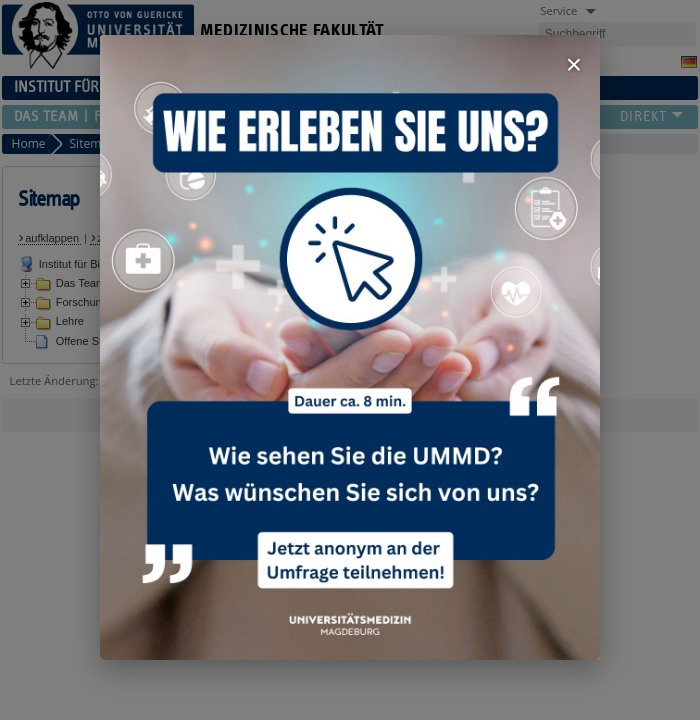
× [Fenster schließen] (574, 64)
